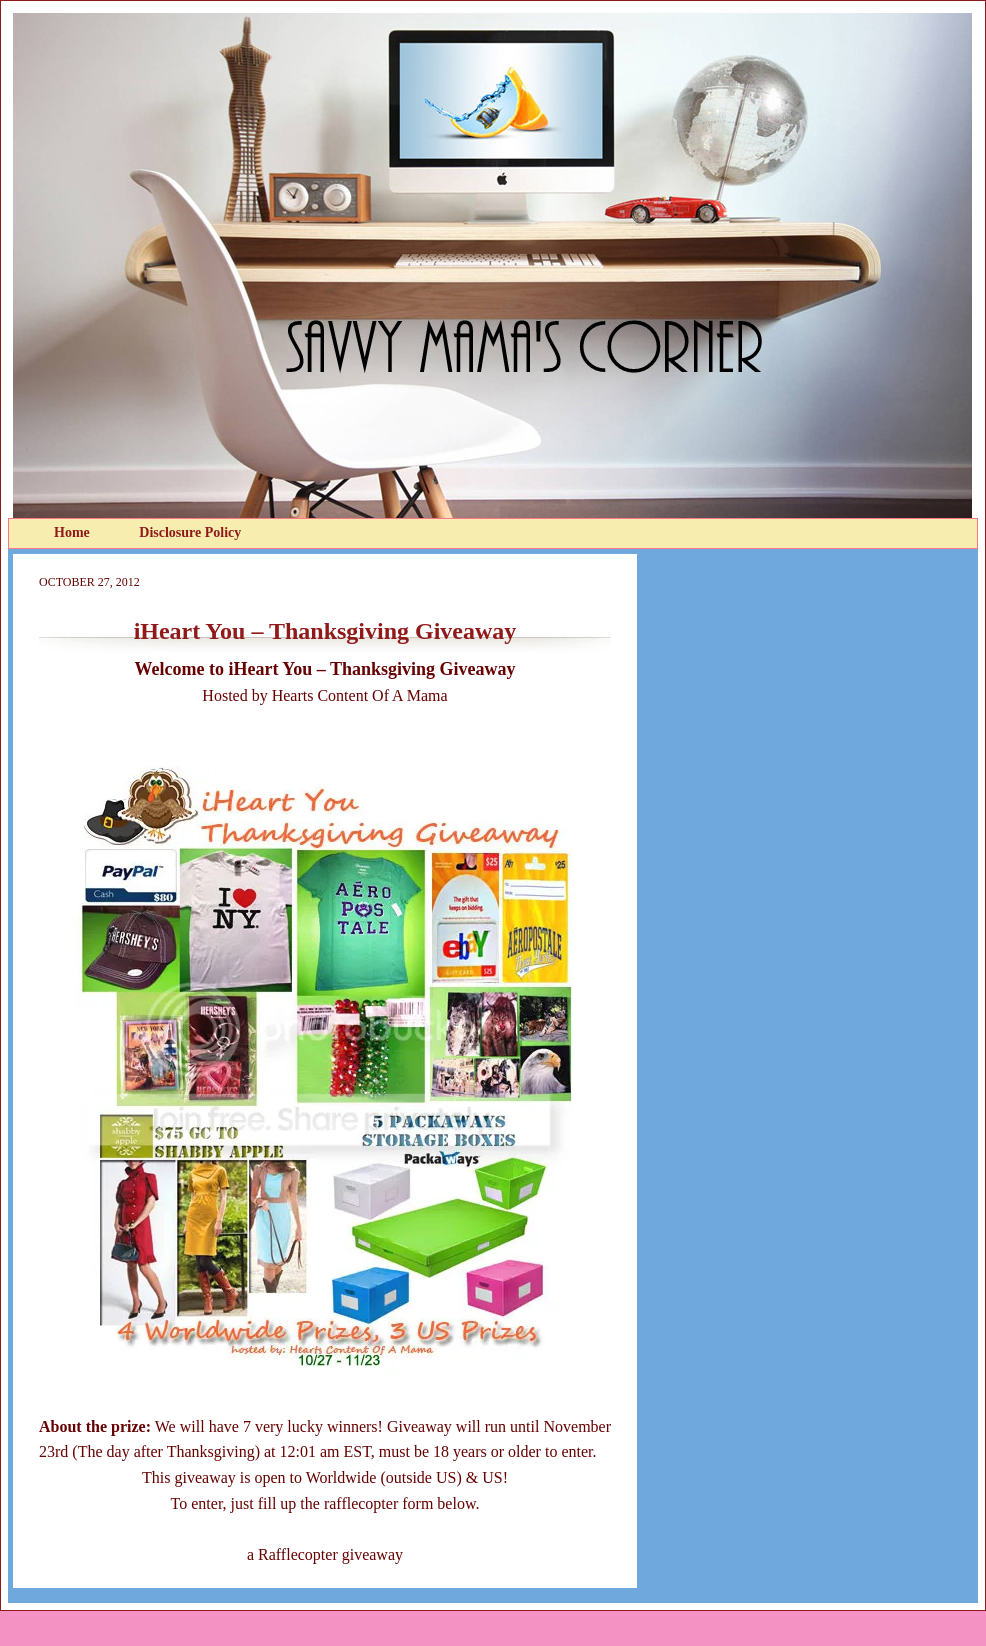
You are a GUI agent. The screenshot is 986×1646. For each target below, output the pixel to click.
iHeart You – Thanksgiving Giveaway (325, 631)
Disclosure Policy (190, 532)
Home (73, 532)
